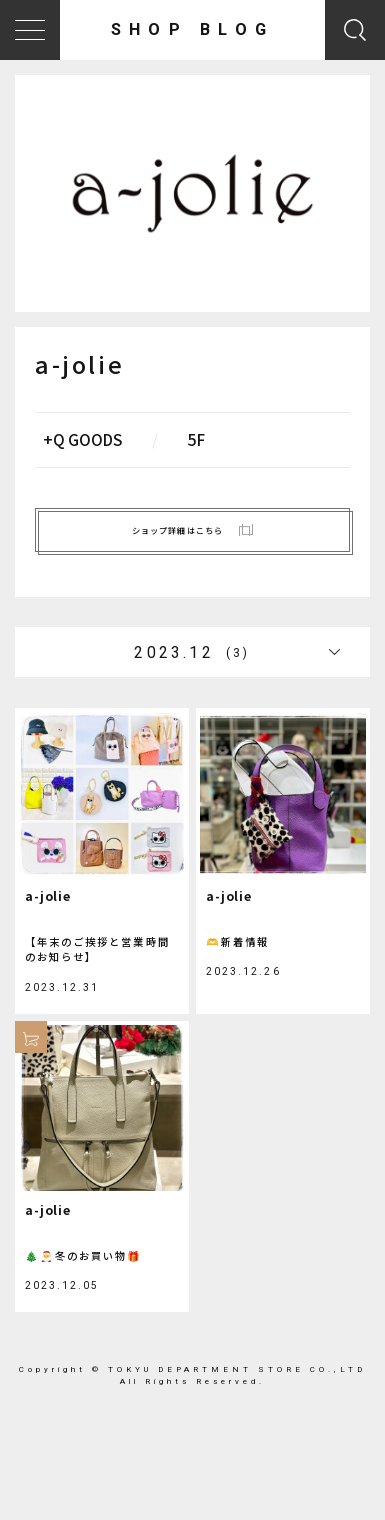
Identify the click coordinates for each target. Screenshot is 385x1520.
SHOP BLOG (192, 29)
